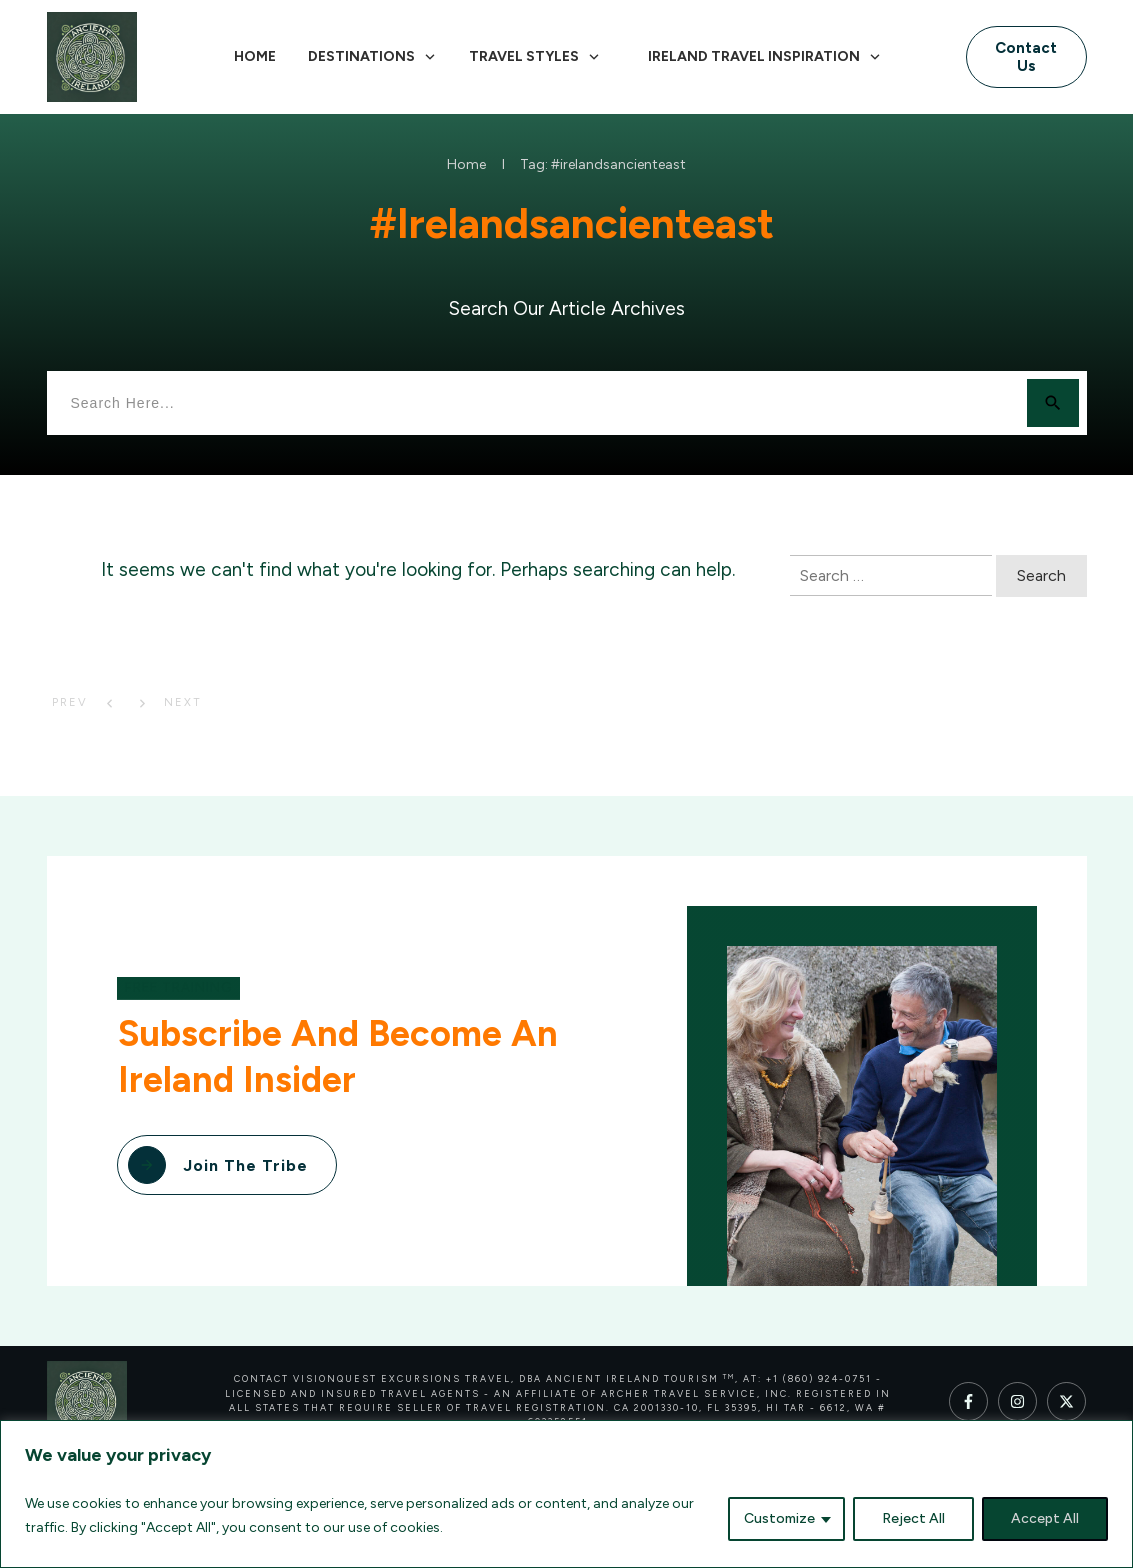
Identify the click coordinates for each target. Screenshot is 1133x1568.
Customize (779, 1518)
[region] (566, 1494)
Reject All (913, 1518)
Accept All (1045, 1518)
